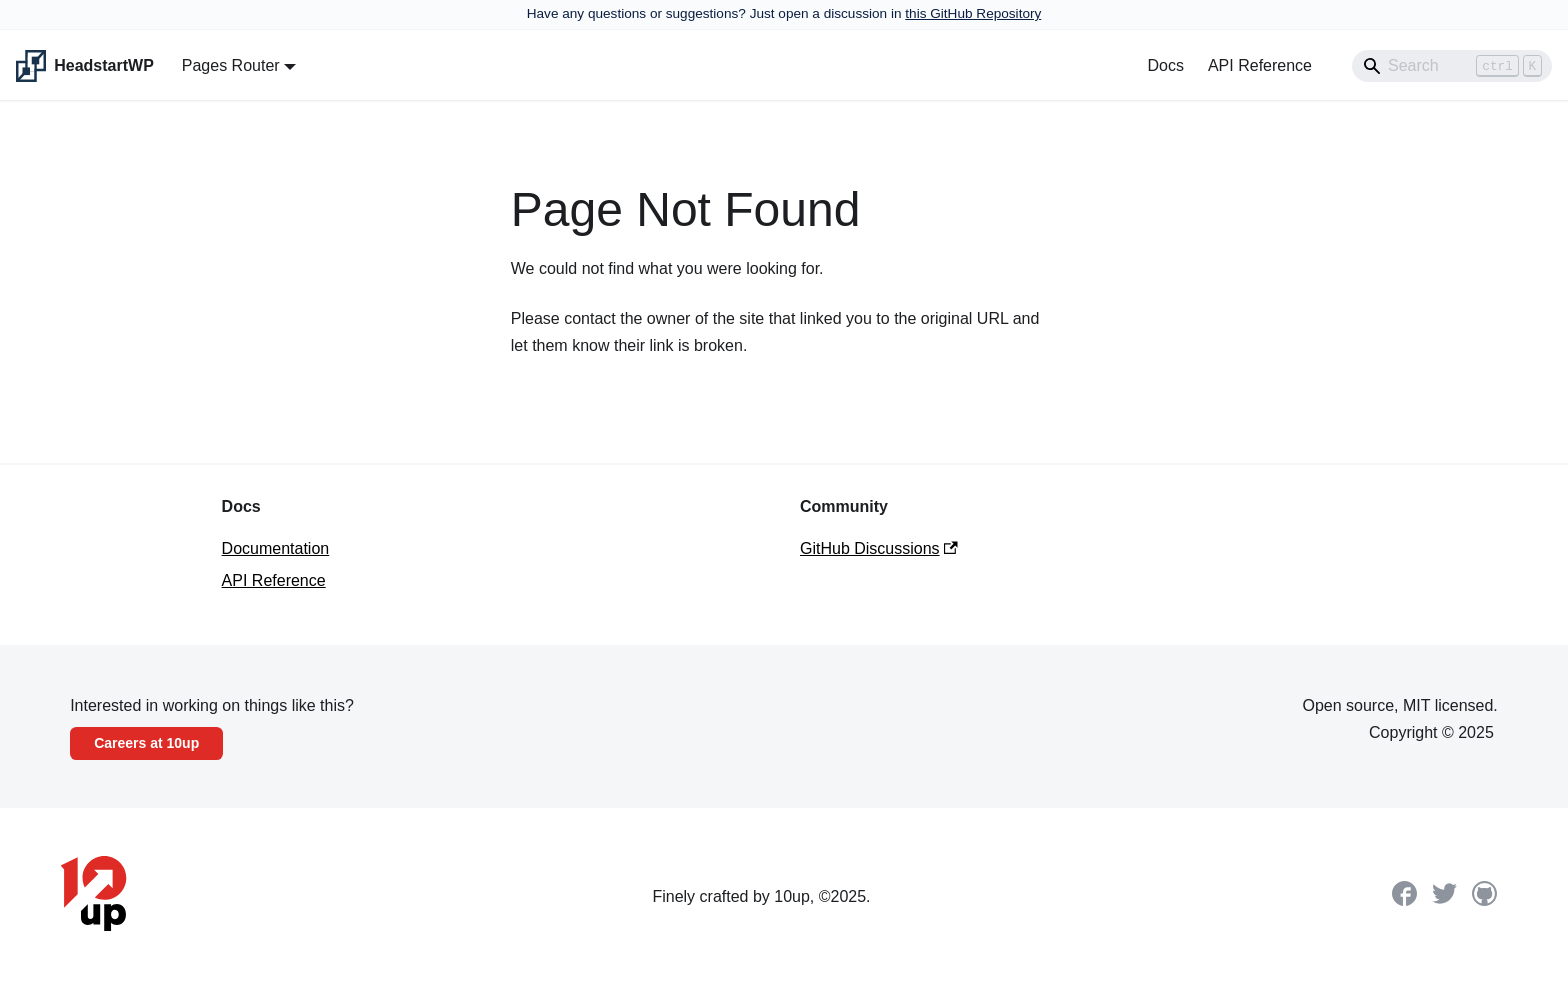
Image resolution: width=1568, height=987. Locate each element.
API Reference (1260, 65)
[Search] (1452, 66)
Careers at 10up (146, 743)
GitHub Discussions (879, 548)
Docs (1165, 65)
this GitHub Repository (973, 13)
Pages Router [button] (231, 65)
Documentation (276, 548)
